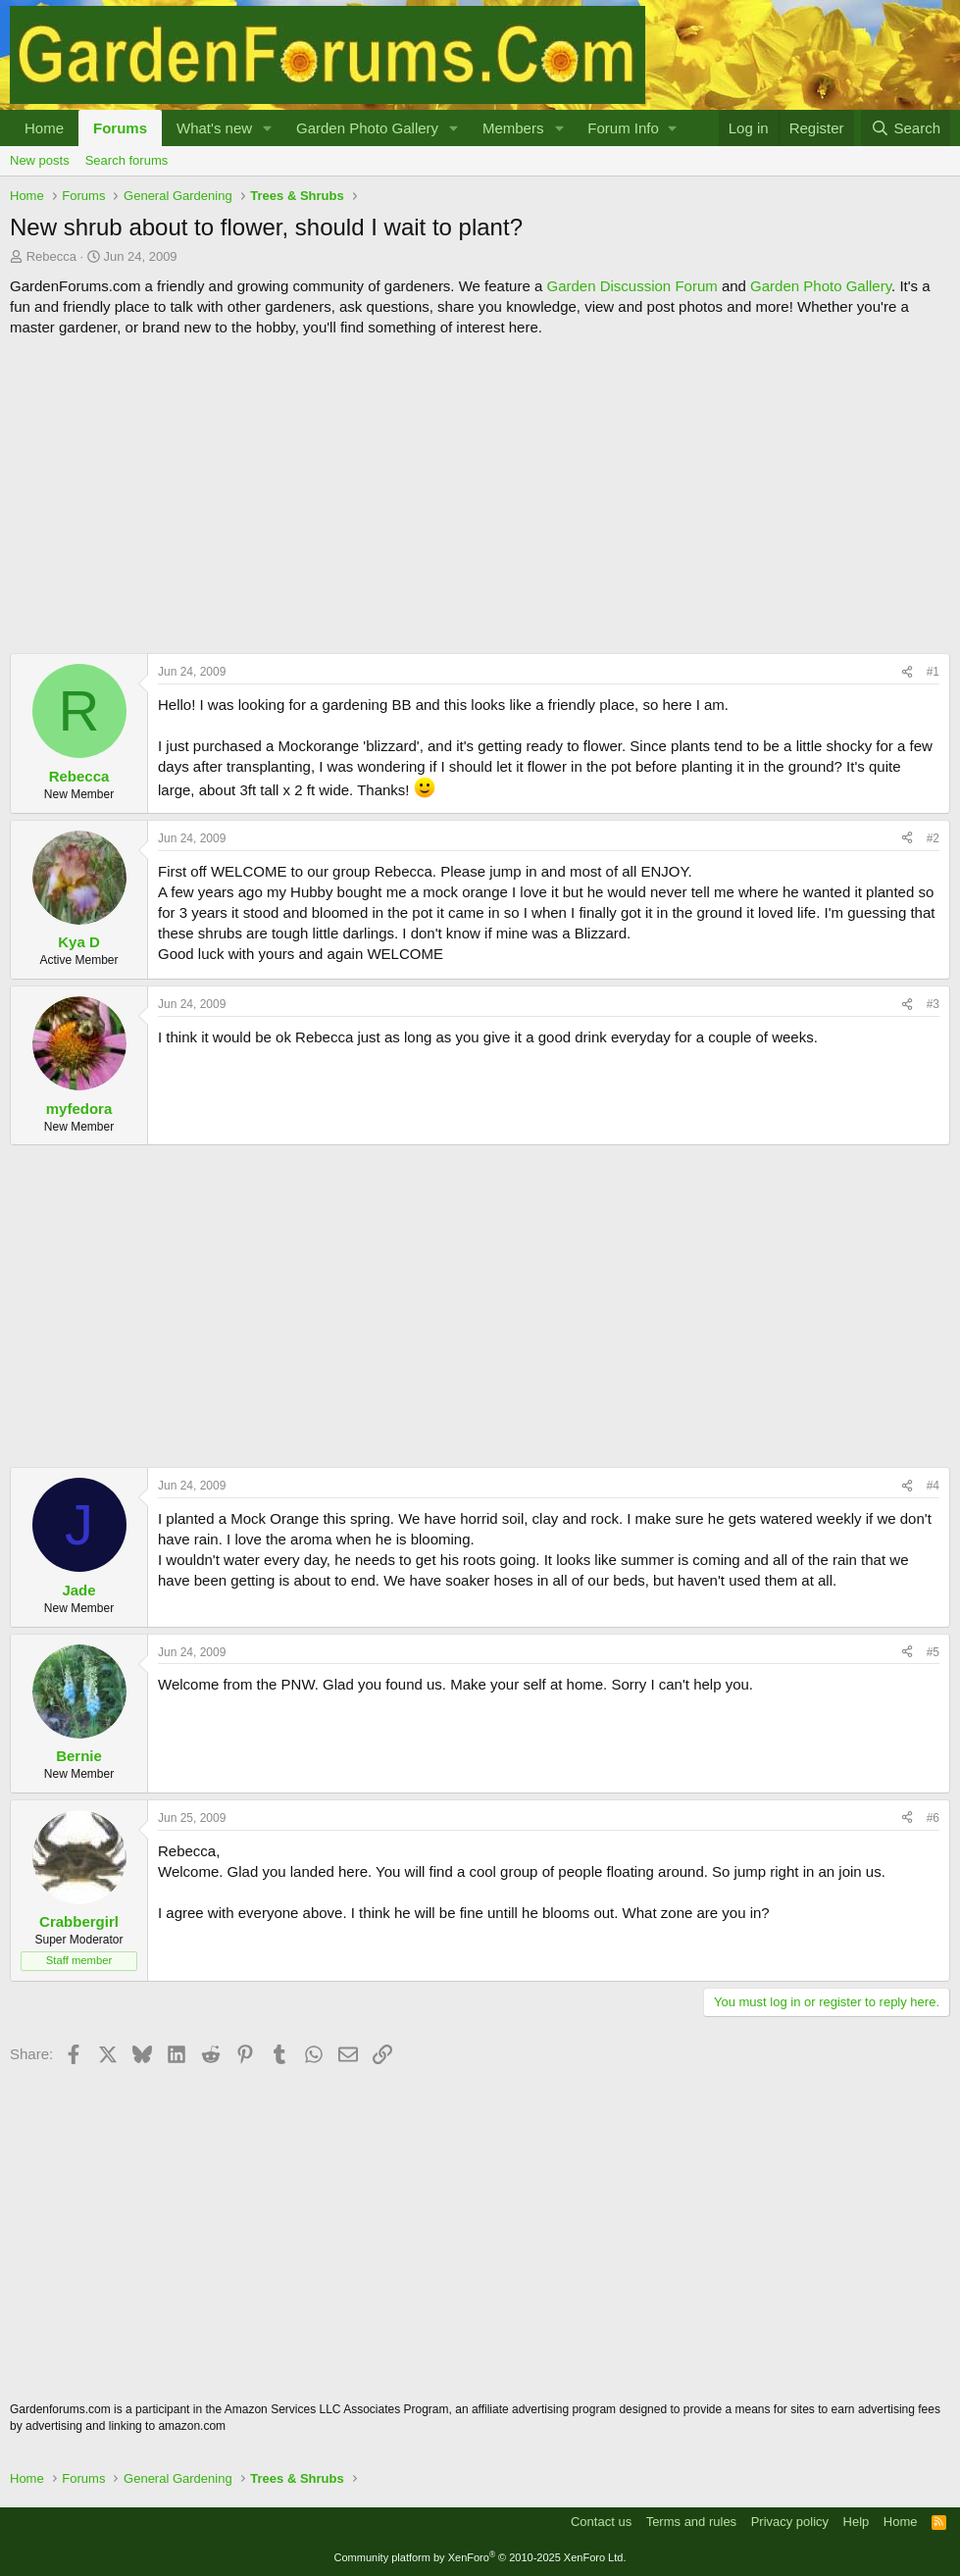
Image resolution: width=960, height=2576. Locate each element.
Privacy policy (790, 2521)
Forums (120, 128)
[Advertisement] (480, 495)
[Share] (907, 672)
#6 (933, 1818)
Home (44, 128)
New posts (40, 160)
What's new (214, 128)
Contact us (601, 2521)
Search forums (127, 160)
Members (513, 128)
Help (856, 2521)
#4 (933, 1485)
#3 (933, 1004)
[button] (267, 128)
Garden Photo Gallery (367, 128)
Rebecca (51, 256)
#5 (933, 1652)
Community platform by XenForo (480, 2557)
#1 (933, 672)
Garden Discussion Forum (631, 286)
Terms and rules (691, 2521)
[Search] (905, 128)
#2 (933, 838)
